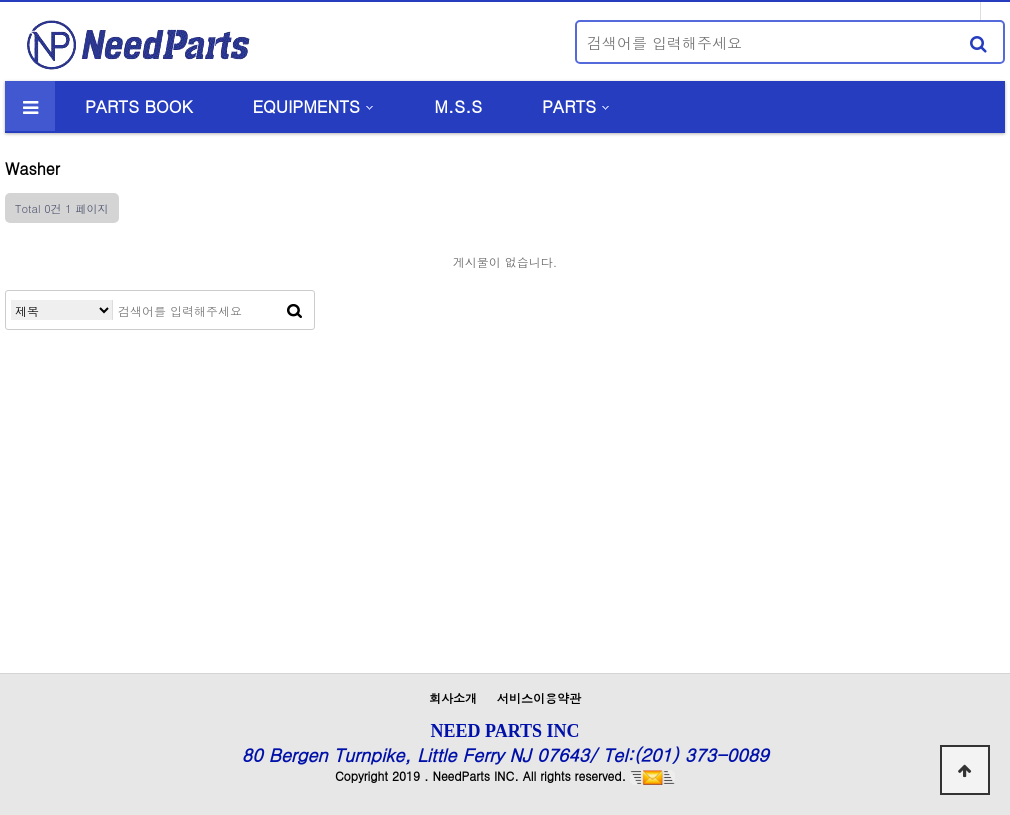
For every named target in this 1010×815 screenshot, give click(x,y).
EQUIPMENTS (305, 106)
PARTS (569, 106)
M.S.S (458, 106)
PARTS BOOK (138, 106)
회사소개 (453, 697)
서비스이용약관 (539, 697)
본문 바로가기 (0, 0)
